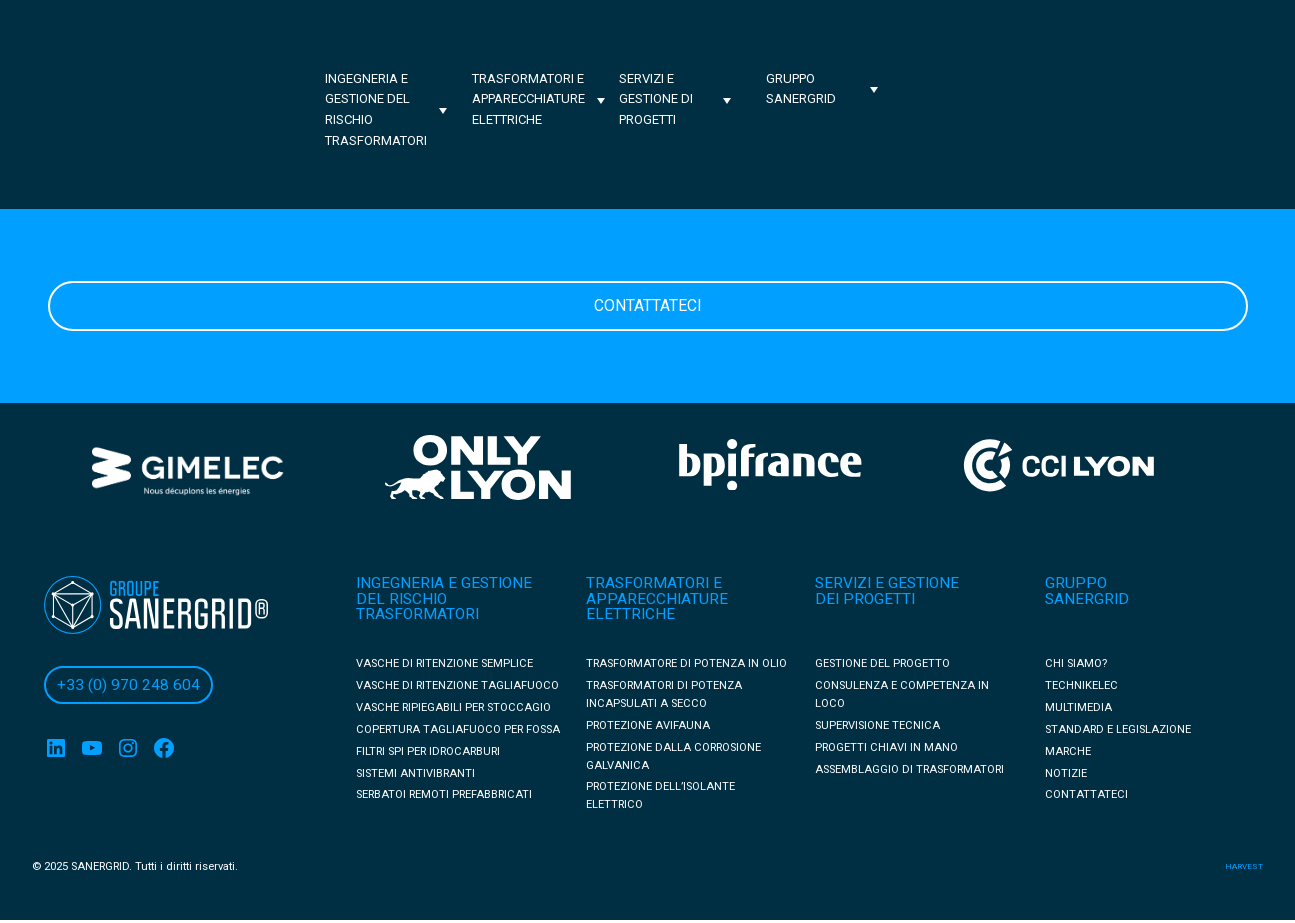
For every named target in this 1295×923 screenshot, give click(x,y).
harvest (1244, 866)
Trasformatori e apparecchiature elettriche (528, 99)
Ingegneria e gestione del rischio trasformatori (376, 109)
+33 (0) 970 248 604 (128, 685)
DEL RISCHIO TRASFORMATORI (417, 607)
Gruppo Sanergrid (801, 89)
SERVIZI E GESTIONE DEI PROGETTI (887, 591)
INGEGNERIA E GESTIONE (444, 583)
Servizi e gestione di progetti (656, 99)
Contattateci (648, 305)
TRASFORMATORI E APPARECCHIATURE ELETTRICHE (657, 598)
